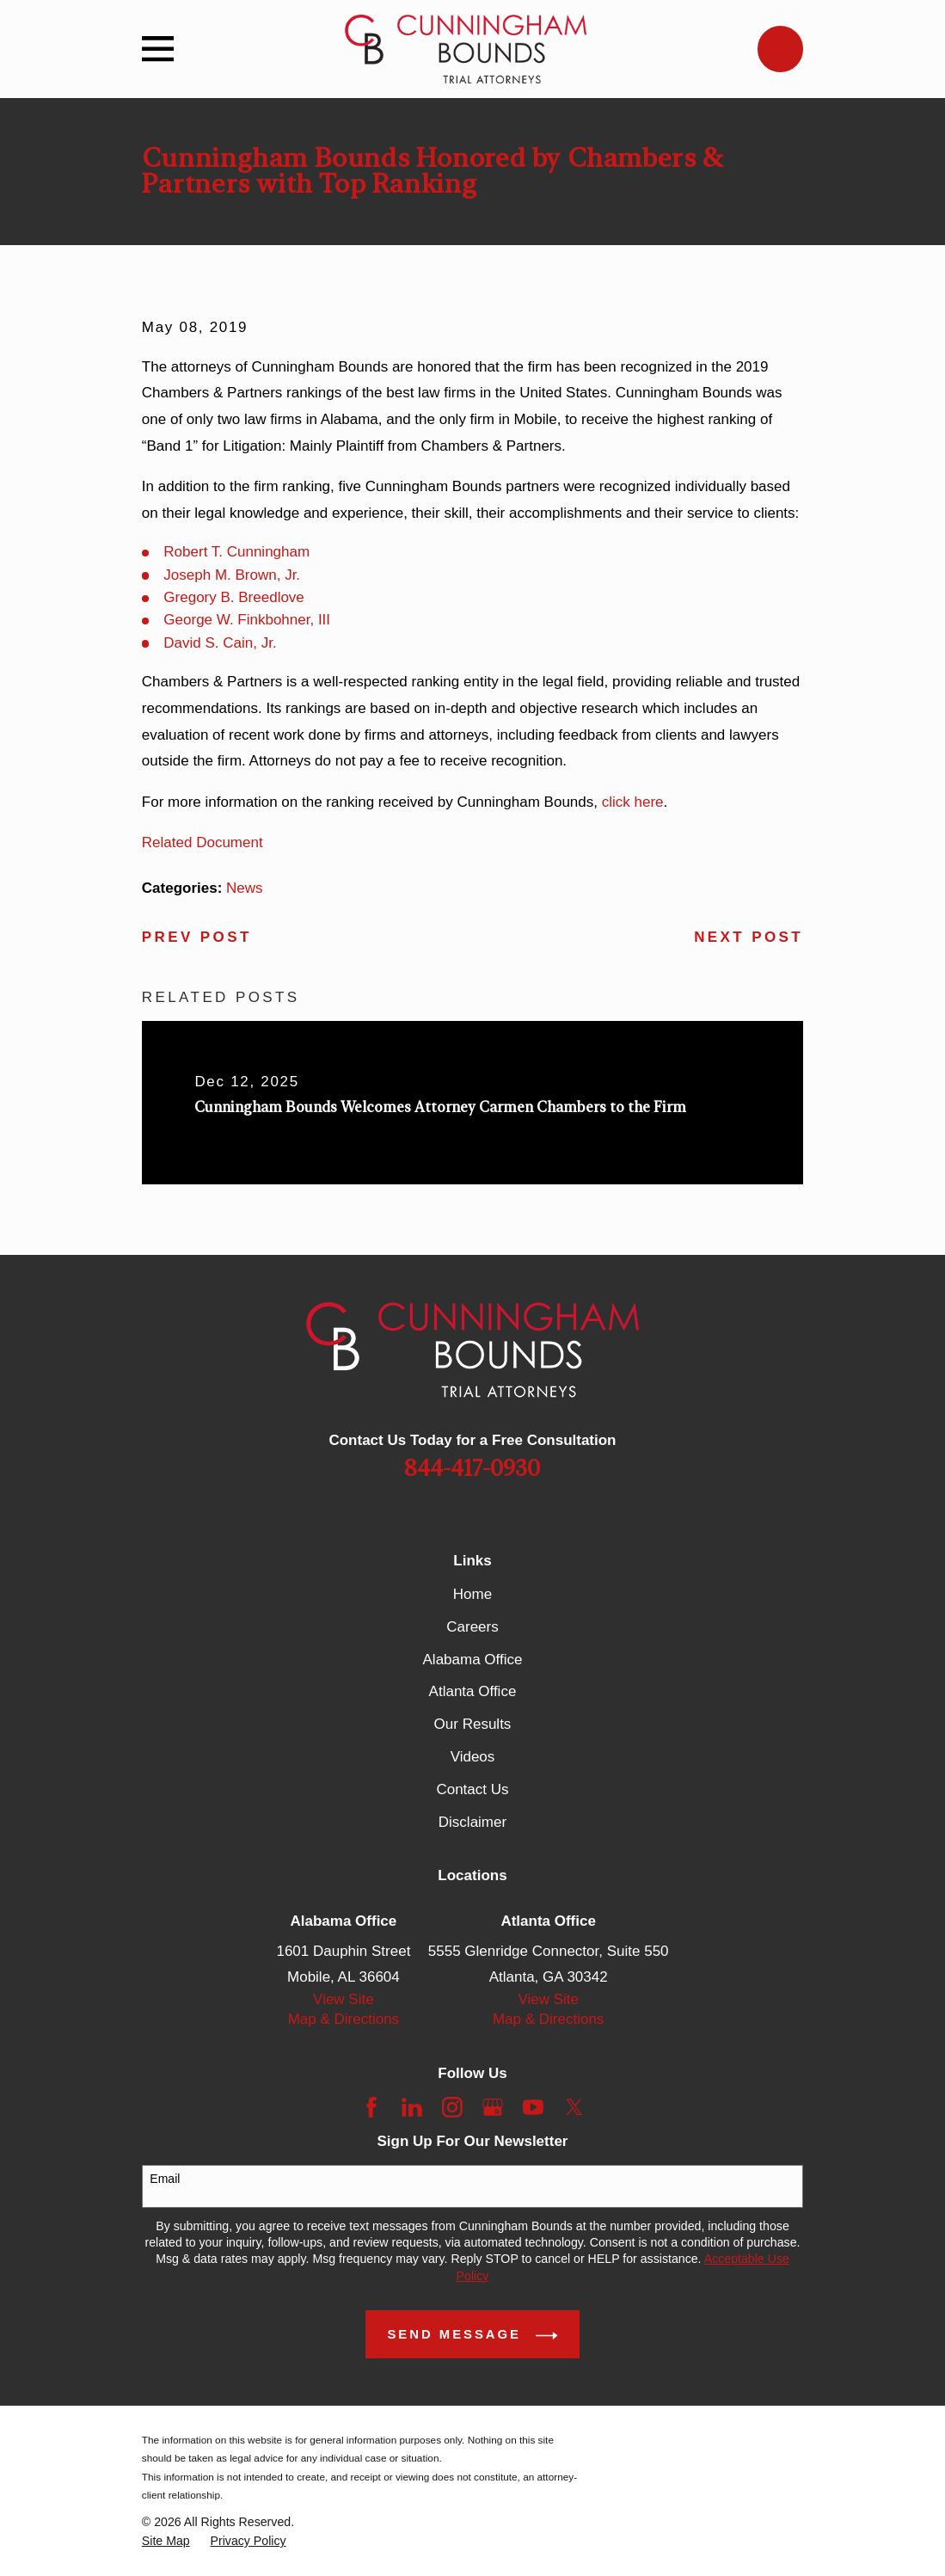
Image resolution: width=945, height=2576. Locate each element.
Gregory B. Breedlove (233, 597)
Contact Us (472, 1789)
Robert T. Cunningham (236, 552)
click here (633, 802)
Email (165, 2179)
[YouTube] (533, 2107)
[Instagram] (452, 2107)
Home (472, 1594)
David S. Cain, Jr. (219, 643)
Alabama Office (473, 1659)
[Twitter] (574, 2107)
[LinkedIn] (412, 2107)
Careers (472, 1627)
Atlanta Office (473, 1691)
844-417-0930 (472, 1469)
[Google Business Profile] (492, 2107)
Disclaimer (472, 1822)
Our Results (473, 1724)
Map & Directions (343, 2019)
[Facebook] (371, 2107)
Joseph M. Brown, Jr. (231, 575)
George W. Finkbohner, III (246, 620)
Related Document (202, 842)
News (244, 888)
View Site (343, 1999)
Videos (473, 1757)
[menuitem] (166, 2541)
